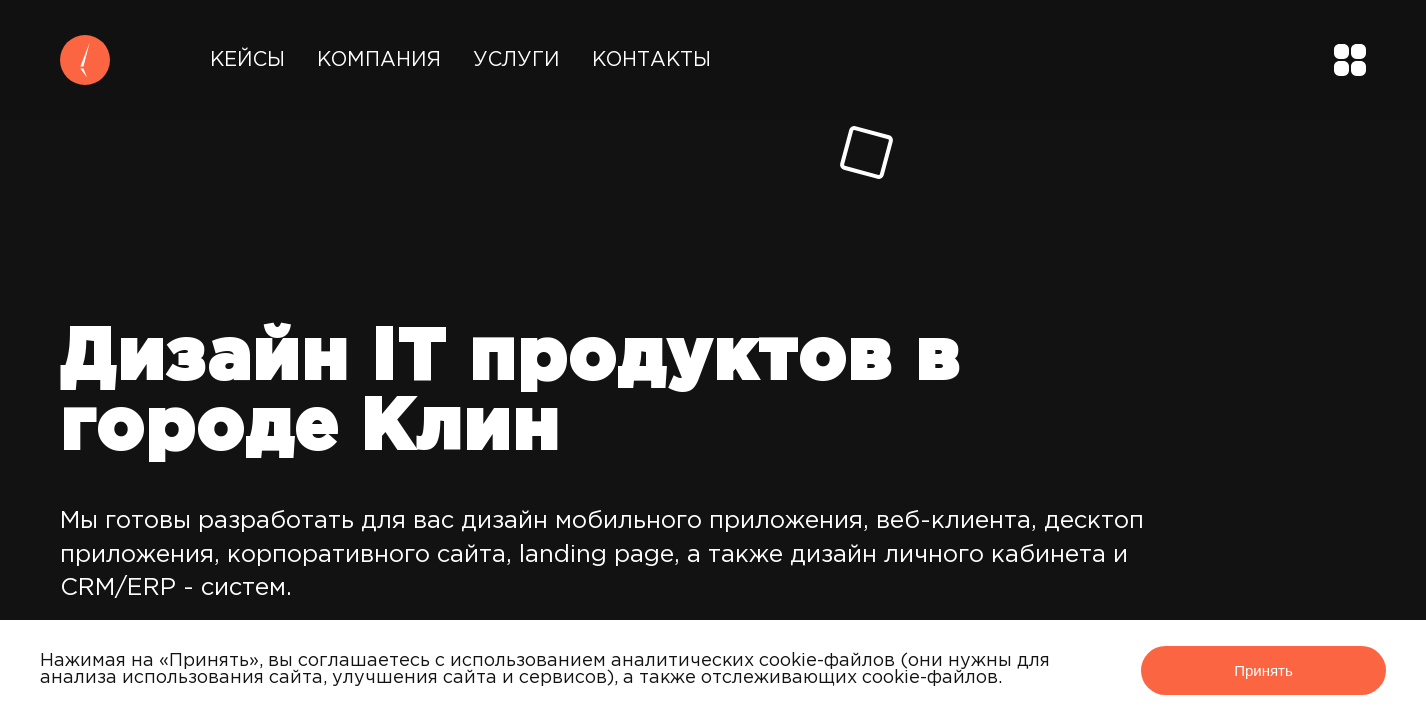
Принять (1263, 670)
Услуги (516, 60)
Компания (379, 60)
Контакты (651, 60)
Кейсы (247, 60)
